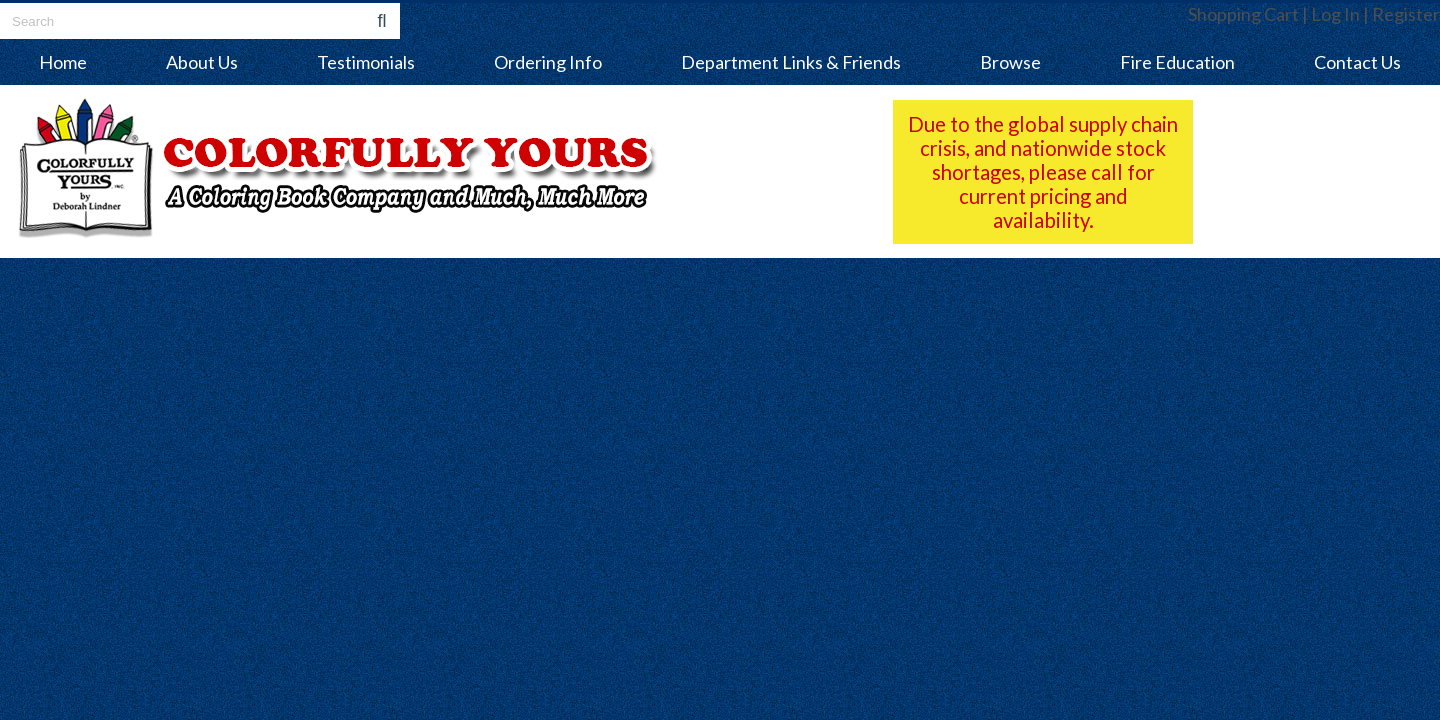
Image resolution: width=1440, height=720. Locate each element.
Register (1406, 14)
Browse (1010, 62)
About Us (202, 62)
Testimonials (366, 62)
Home (63, 62)
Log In (1335, 14)
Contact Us (1357, 62)
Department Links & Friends (791, 62)
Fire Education (1177, 62)
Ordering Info (548, 62)
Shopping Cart (1243, 14)
